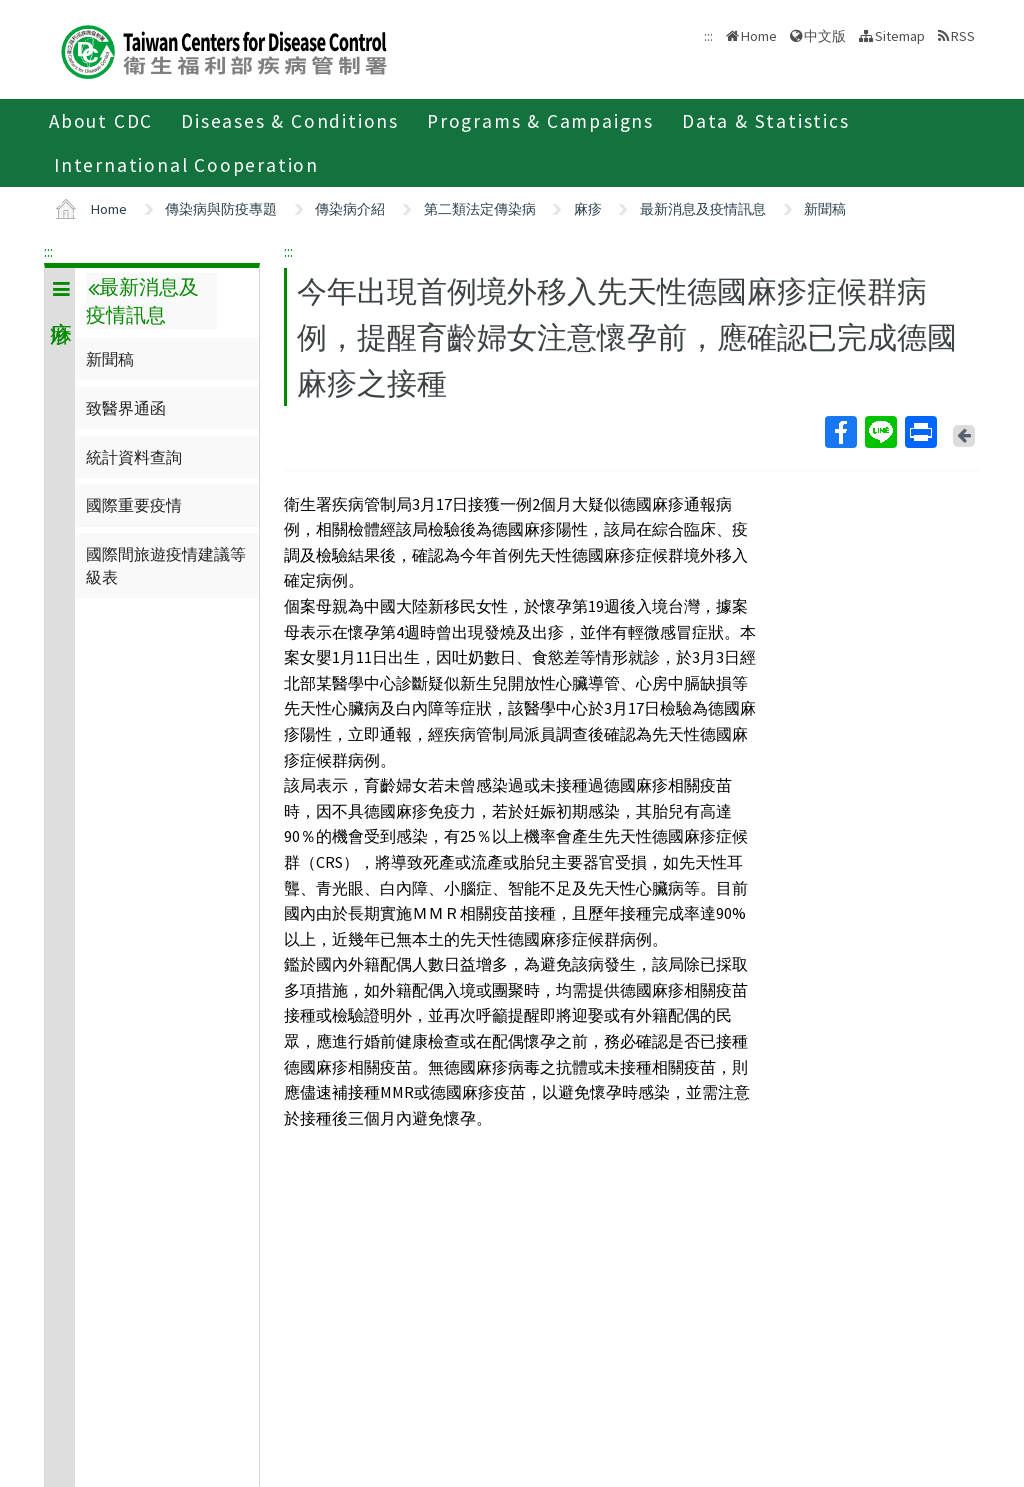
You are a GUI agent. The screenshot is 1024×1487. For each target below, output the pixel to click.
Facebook (840, 432)
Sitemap (900, 36)
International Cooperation (186, 165)
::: (48, 251)
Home (759, 36)
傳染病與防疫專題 (221, 209)
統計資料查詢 (134, 457)
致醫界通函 (126, 408)
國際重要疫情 (134, 505)
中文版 (825, 36)
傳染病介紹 (350, 209)
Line (880, 432)
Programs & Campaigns (540, 121)
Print (920, 432)
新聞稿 (825, 209)
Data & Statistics (766, 121)
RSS (963, 36)
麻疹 (588, 209)
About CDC (101, 121)
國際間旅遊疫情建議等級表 (166, 565)
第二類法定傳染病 (480, 209)
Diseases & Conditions (290, 121)
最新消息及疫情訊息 (703, 209)
